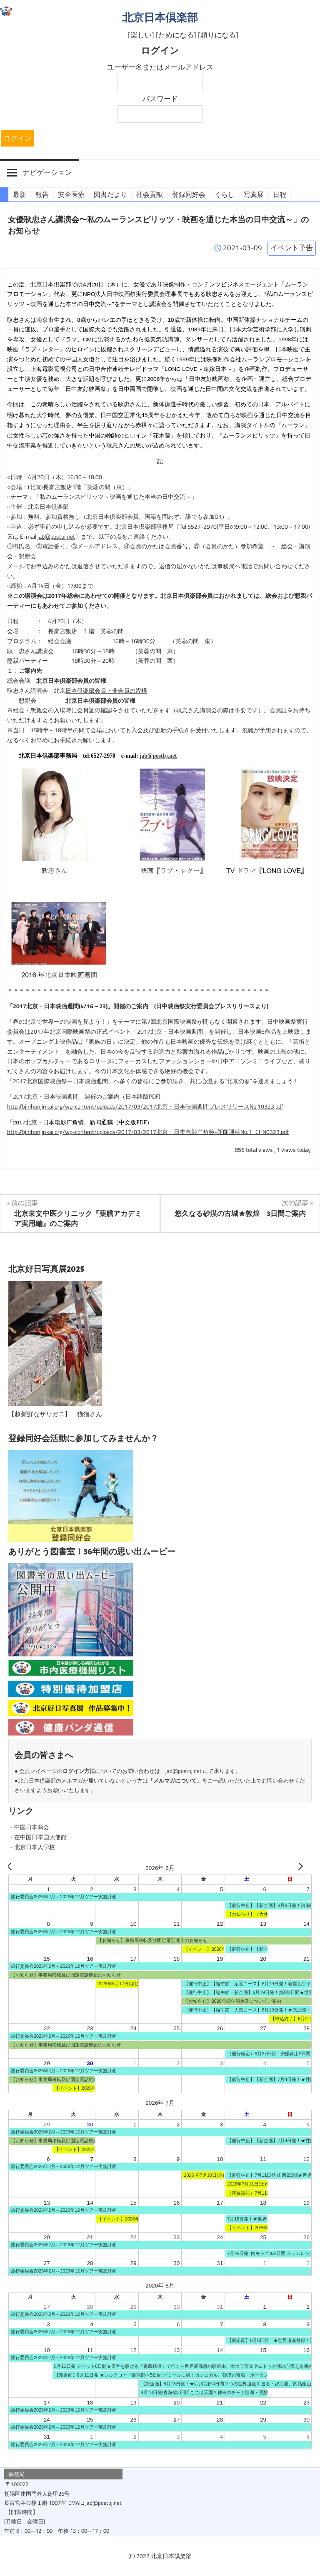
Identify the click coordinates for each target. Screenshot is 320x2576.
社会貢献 (149, 194)
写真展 (254, 194)
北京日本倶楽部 (160, 17)
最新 (19, 194)
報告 (42, 194)
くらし (225, 194)
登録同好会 (188, 194)
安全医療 (71, 194)
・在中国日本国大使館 (37, 1837)
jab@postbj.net (56, 536)
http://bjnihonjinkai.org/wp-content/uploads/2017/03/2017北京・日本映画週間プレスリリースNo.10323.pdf (145, 1106)
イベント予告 (291, 247)
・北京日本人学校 (31, 1847)
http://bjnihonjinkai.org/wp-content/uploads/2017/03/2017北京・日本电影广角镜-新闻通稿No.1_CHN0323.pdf (148, 1132)
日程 (279, 194)
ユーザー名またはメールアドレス (160, 67)
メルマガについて (175, 1780)
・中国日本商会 (28, 1827)
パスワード (160, 98)
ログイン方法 (78, 1771)
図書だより (110, 194)
